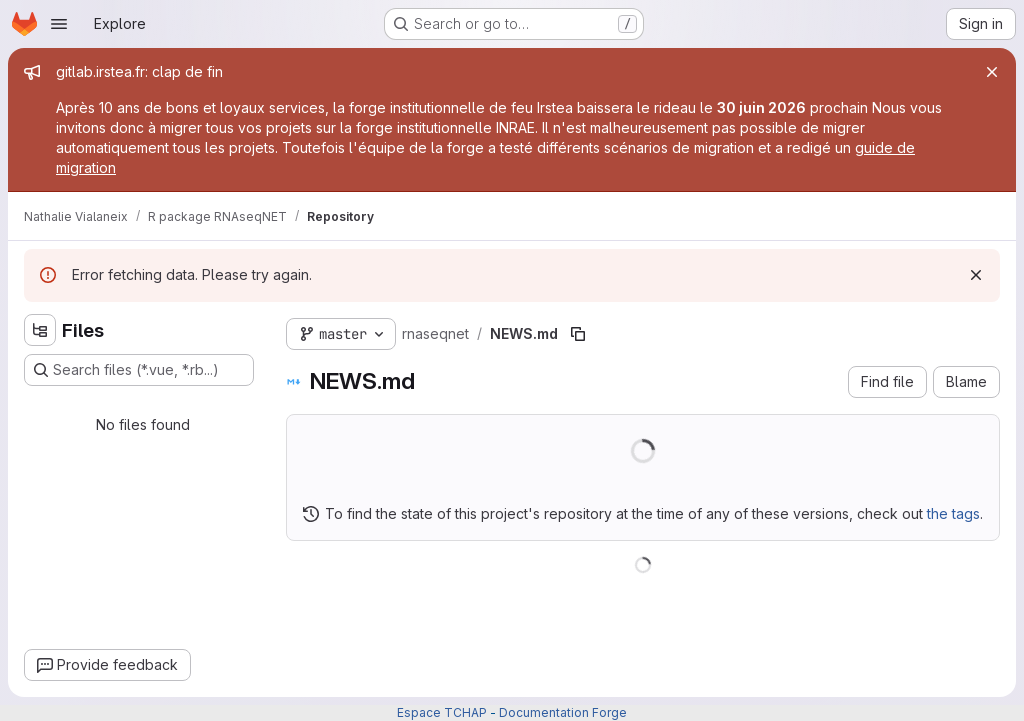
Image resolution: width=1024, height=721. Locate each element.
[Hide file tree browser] (40, 330)
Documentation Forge (563, 712)
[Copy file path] (578, 334)
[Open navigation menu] (59, 24)
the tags (953, 513)
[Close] (992, 72)
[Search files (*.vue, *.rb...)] (139, 370)
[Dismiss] (976, 275)
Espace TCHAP (442, 712)
